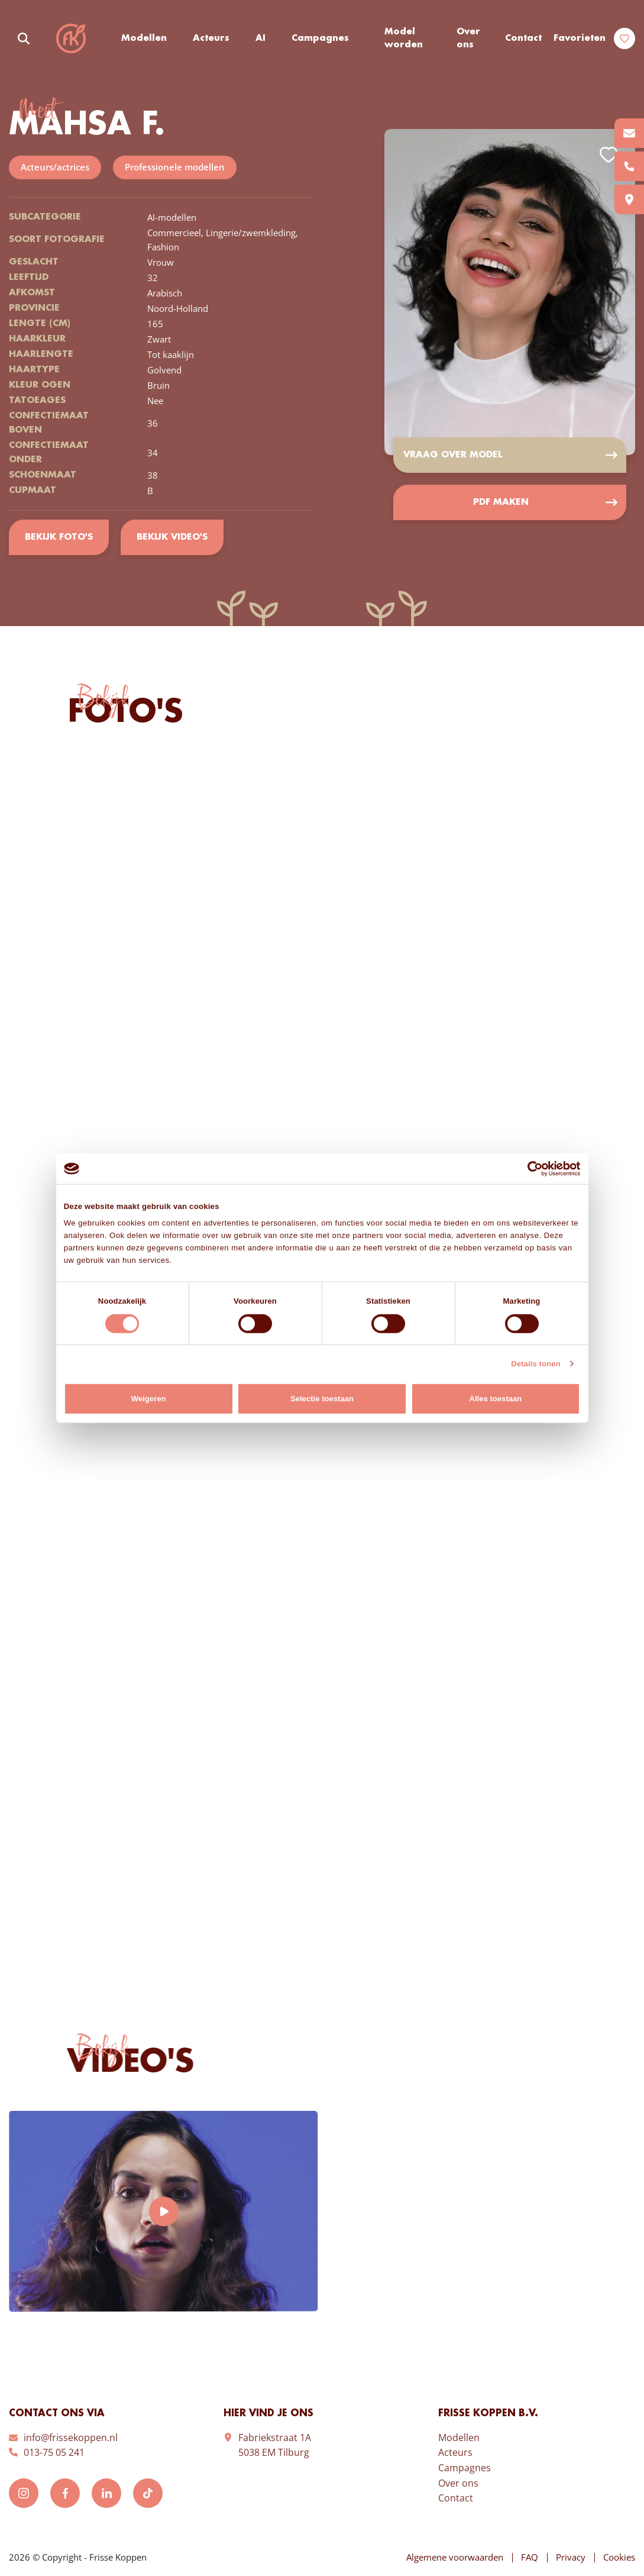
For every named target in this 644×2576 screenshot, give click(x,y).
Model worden (403, 38)
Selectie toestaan (322, 1398)
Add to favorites (608, 155)
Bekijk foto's (59, 537)
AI (260, 38)
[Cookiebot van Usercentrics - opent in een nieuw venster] (528, 1168)
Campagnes (320, 38)
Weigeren (148, 1398)
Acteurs (211, 38)
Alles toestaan (495, 1398)
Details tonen (536, 1363)
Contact (523, 38)
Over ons (468, 38)
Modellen (144, 38)
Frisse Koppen (71, 38)
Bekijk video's (172, 537)
